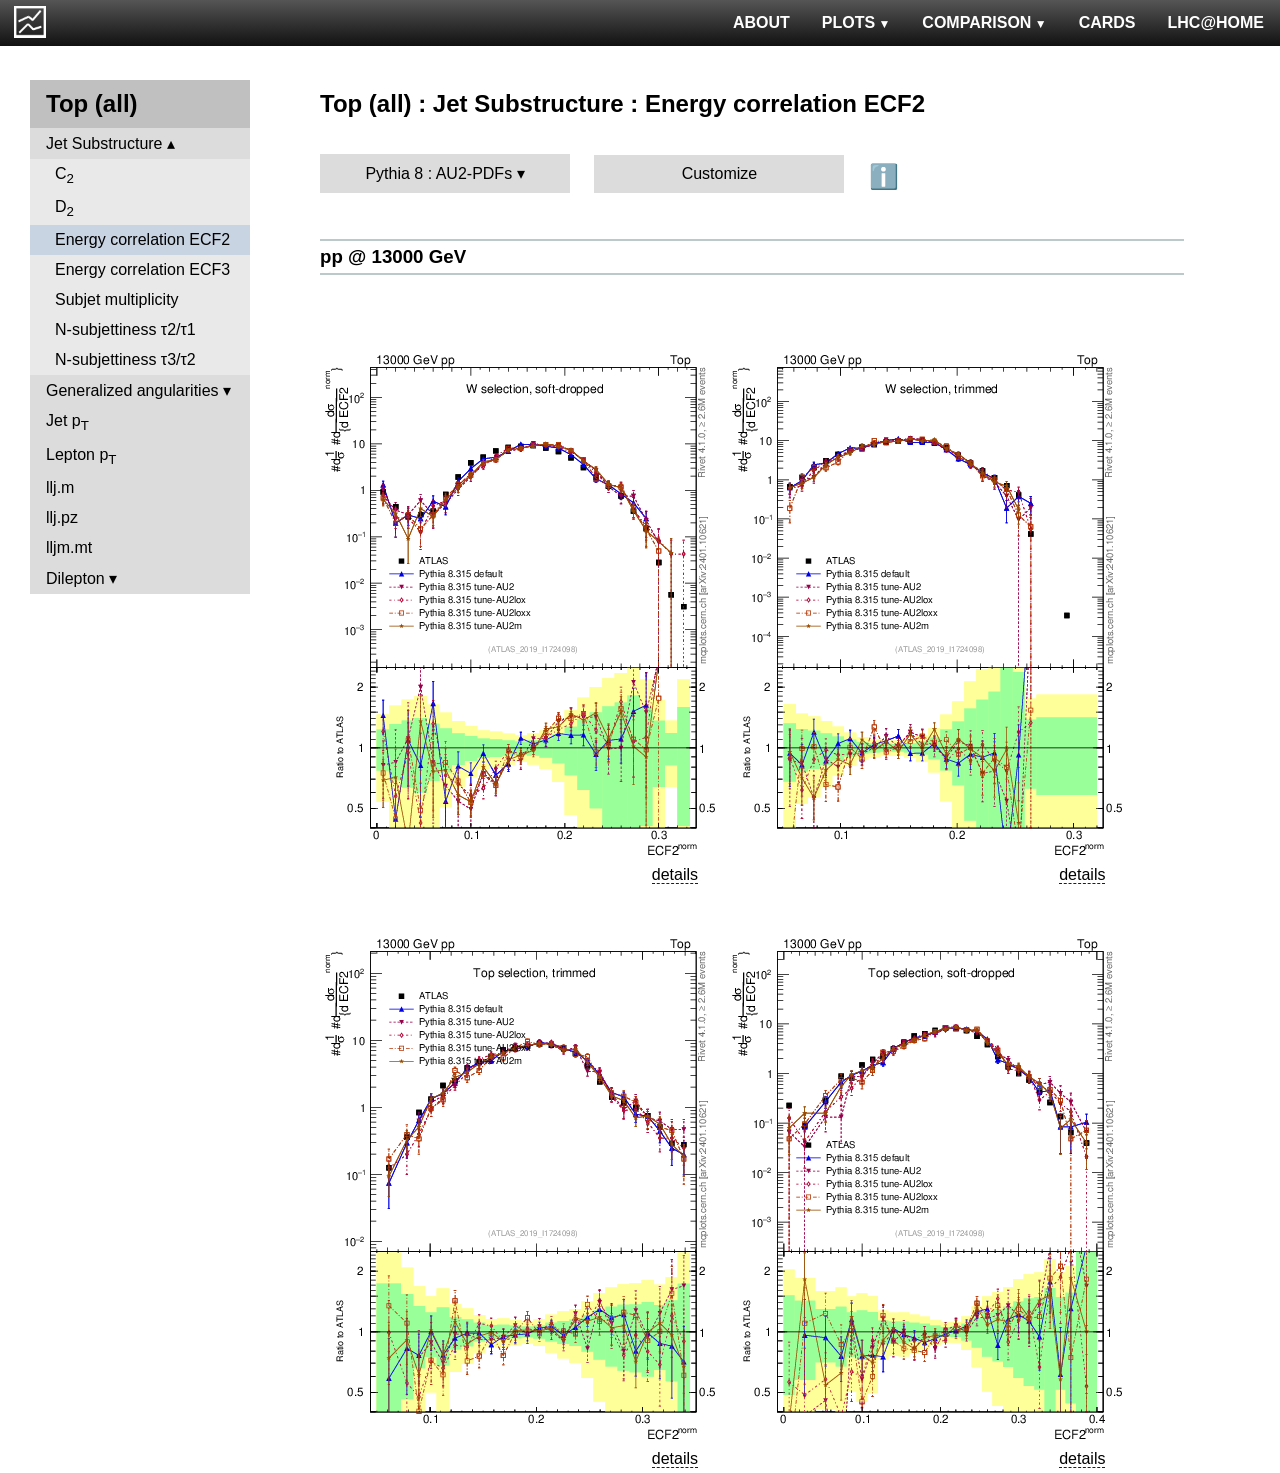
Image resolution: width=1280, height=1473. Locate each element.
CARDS (1107, 22)
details (675, 874)
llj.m (60, 487)
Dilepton (75, 578)
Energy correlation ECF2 (142, 239)
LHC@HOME (1216, 22)
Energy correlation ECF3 (142, 269)
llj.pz (62, 517)
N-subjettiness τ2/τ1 (125, 329)
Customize (720, 173)
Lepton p (81, 456)
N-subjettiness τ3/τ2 (125, 359)
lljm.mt (69, 547)
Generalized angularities (132, 390)
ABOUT (761, 22)
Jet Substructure (104, 143)
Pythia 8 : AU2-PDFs (438, 173)
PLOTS (856, 22)
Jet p (67, 422)
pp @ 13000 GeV (393, 256)
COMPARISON (984, 22)
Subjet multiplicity (117, 299)
